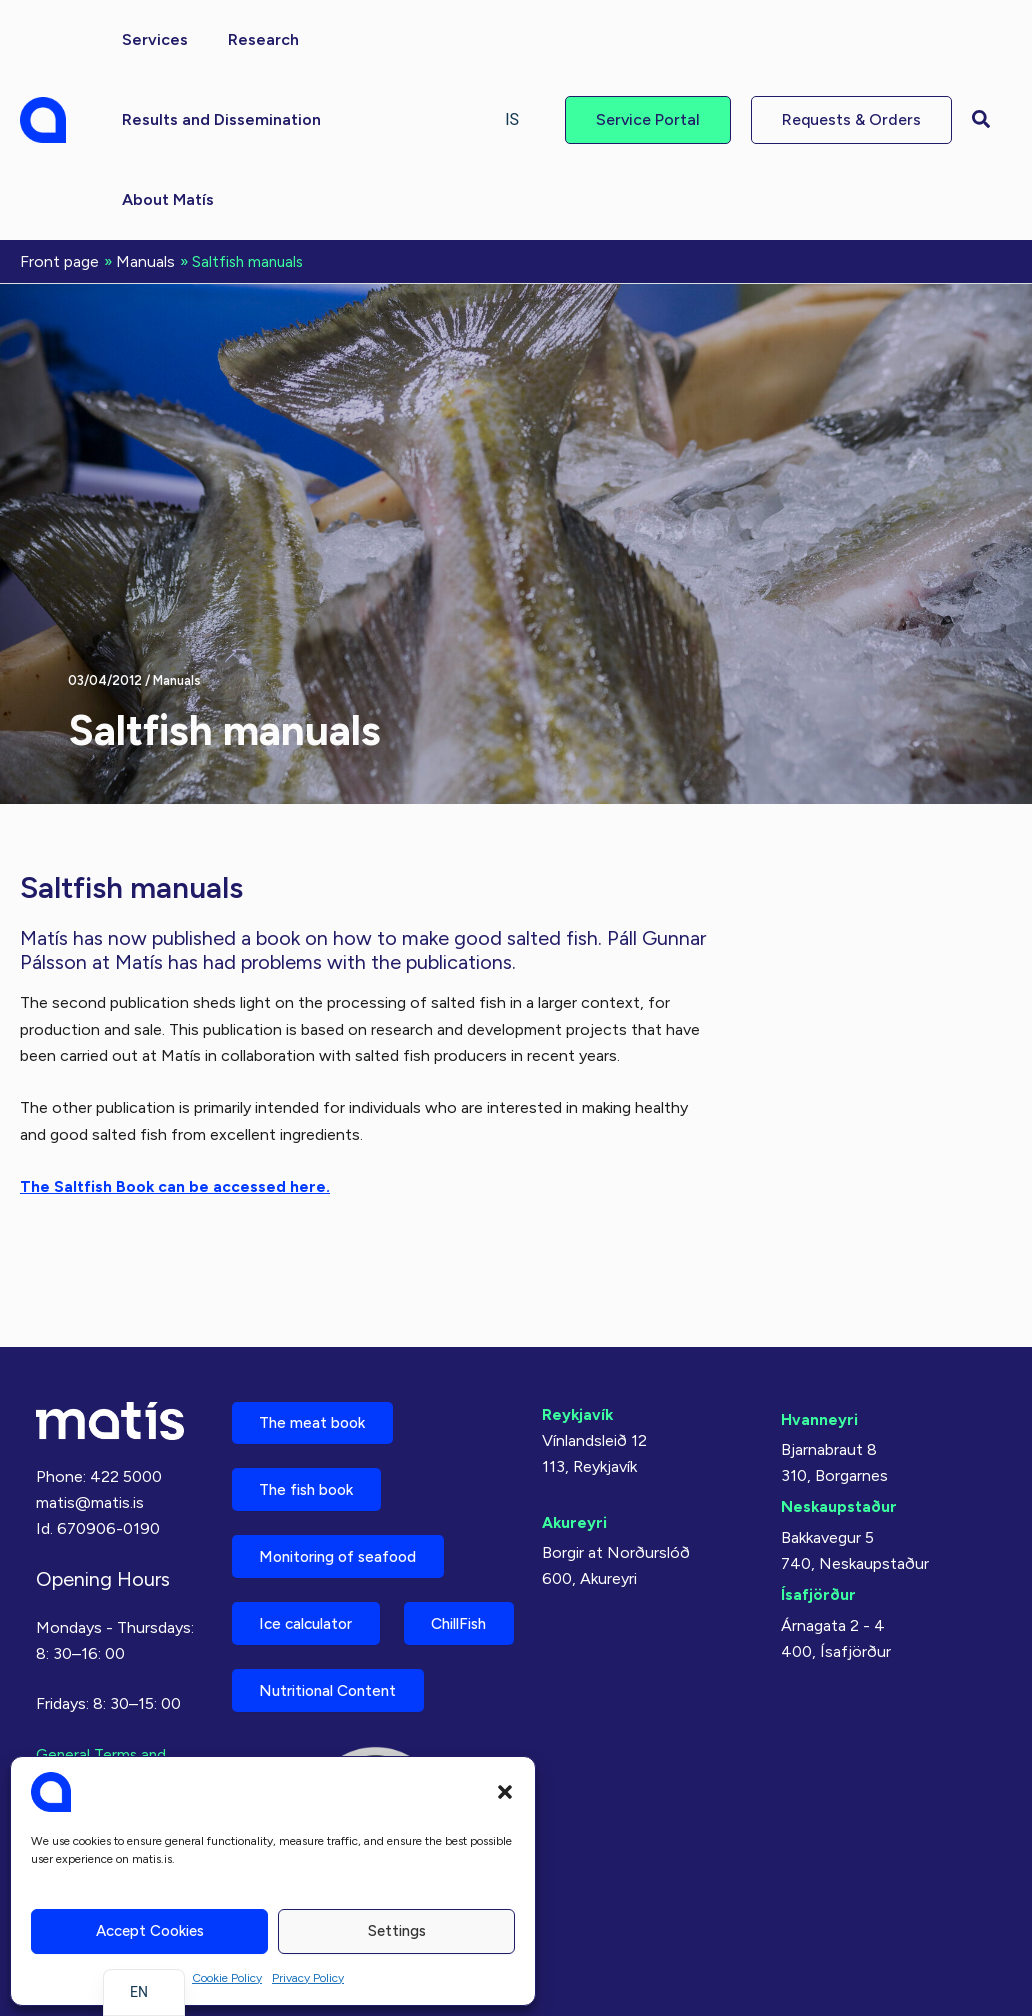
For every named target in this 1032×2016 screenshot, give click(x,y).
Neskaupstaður (839, 1421)
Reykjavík (578, 1328)
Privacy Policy (308, 1978)
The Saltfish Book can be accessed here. (175, 1184)
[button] (505, 1792)
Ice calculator (313, 1548)
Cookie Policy (227, 1978)
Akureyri (575, 1436)
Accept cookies (150, 1931)
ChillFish (293, 1618)
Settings (397, 1931)
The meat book (318, 1338)
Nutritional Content (336, 1688)
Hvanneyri (819, 1333)
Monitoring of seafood (347, 1478)
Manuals (177, 678)
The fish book (313, 1408)
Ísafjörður (818, 1509)
